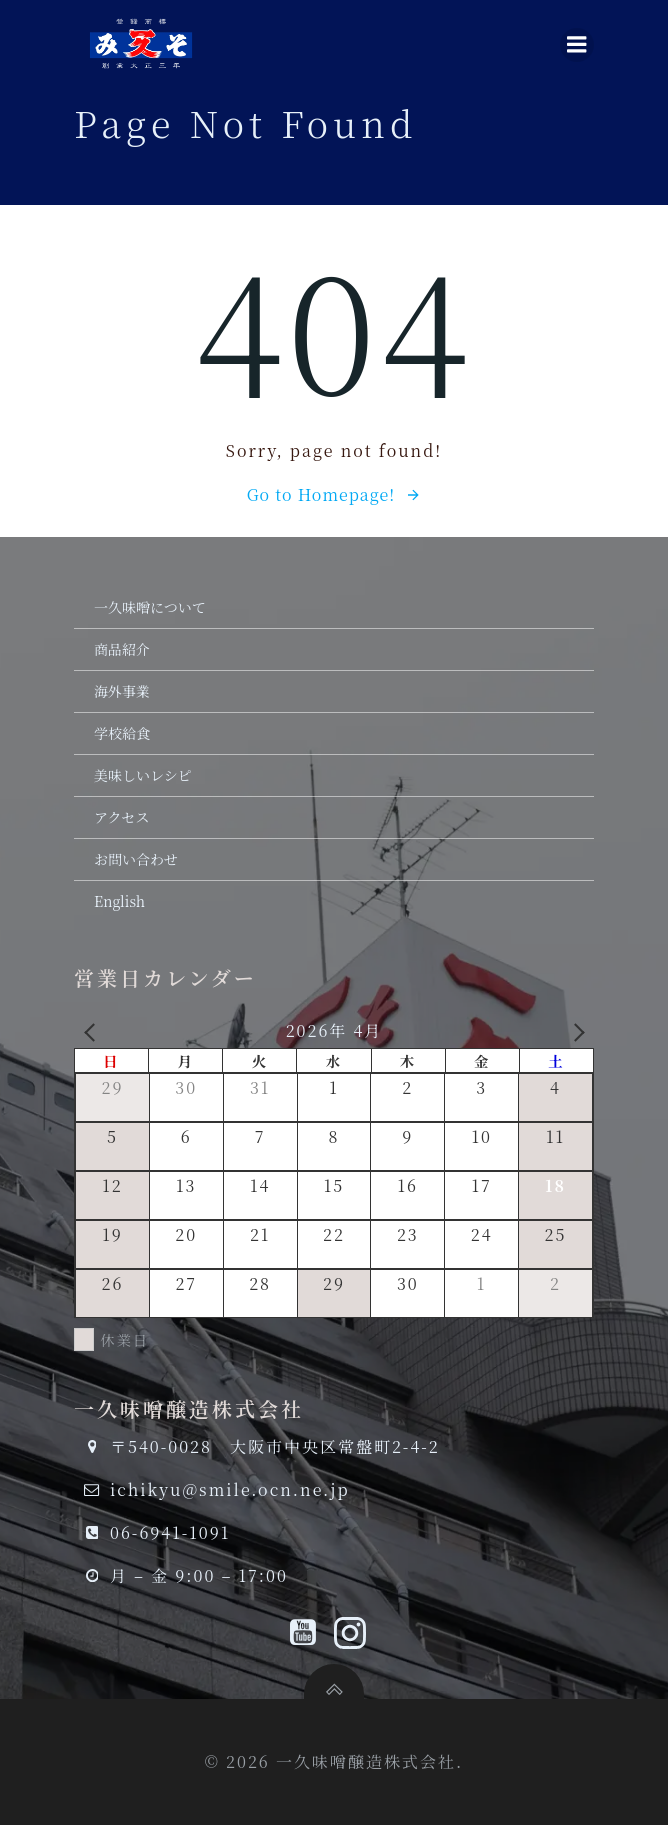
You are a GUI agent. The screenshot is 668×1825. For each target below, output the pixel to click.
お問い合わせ (136, 859)
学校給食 (122, 733)
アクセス (122, 817)
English (119, 901)
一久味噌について (150, 607)
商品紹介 (122, 649)
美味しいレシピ (143, 775)
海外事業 (122, 691)
